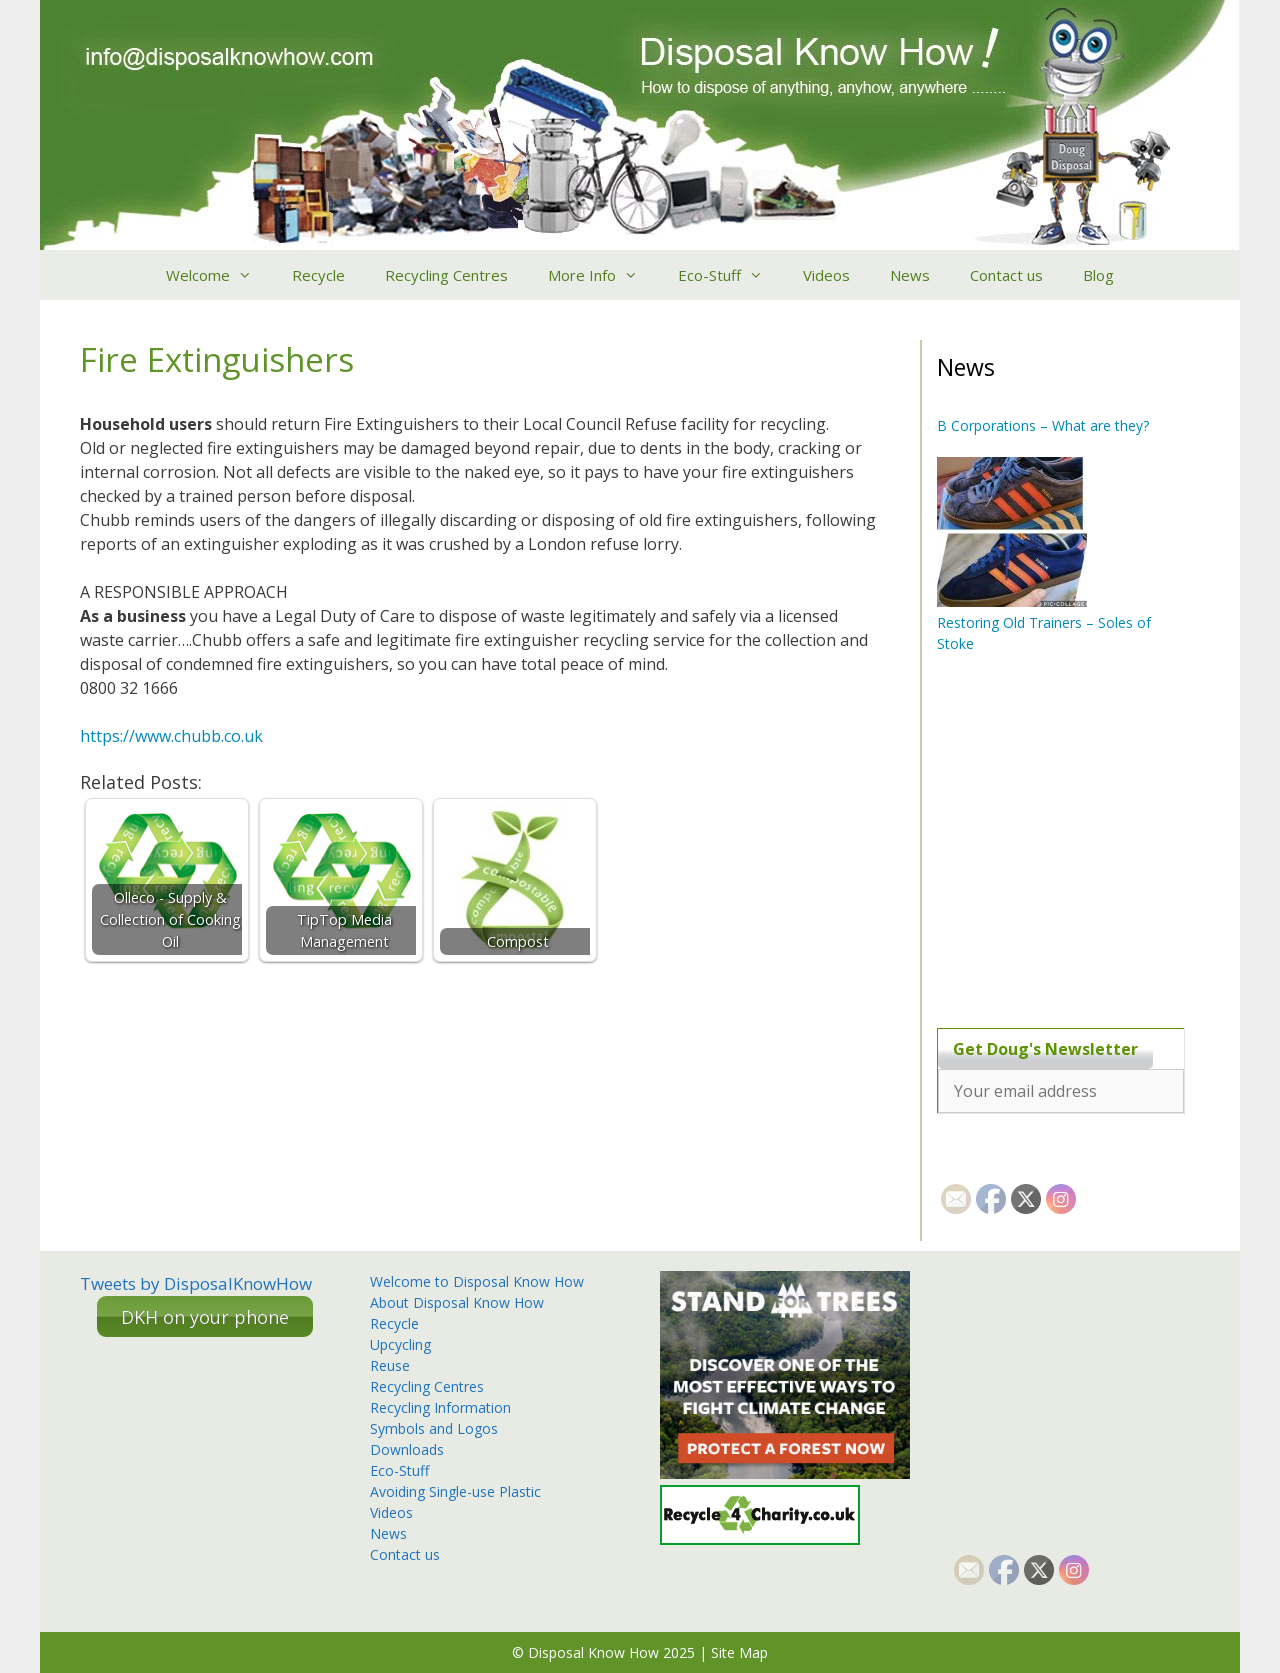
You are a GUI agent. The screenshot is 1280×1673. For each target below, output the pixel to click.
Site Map (739, 1652)
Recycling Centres (446, 275)
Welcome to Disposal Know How (477, 1281)
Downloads (407, 1449)
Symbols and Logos (434, 1428)
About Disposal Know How (457, 1302)
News (910, 275)
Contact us (1006, 275)
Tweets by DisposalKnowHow (196, 1283)
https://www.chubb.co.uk (171, 736)
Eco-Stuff (730, 275)
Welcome (219, 275)
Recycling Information (440, 1407)
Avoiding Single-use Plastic (455, 1491)
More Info (603, 275)
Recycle (318, 275)
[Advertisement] (1062, 840)
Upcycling (400, 1344)
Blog (1098, 275)
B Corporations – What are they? (1043, 425)
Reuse (390, 1365)
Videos (826, 275)
